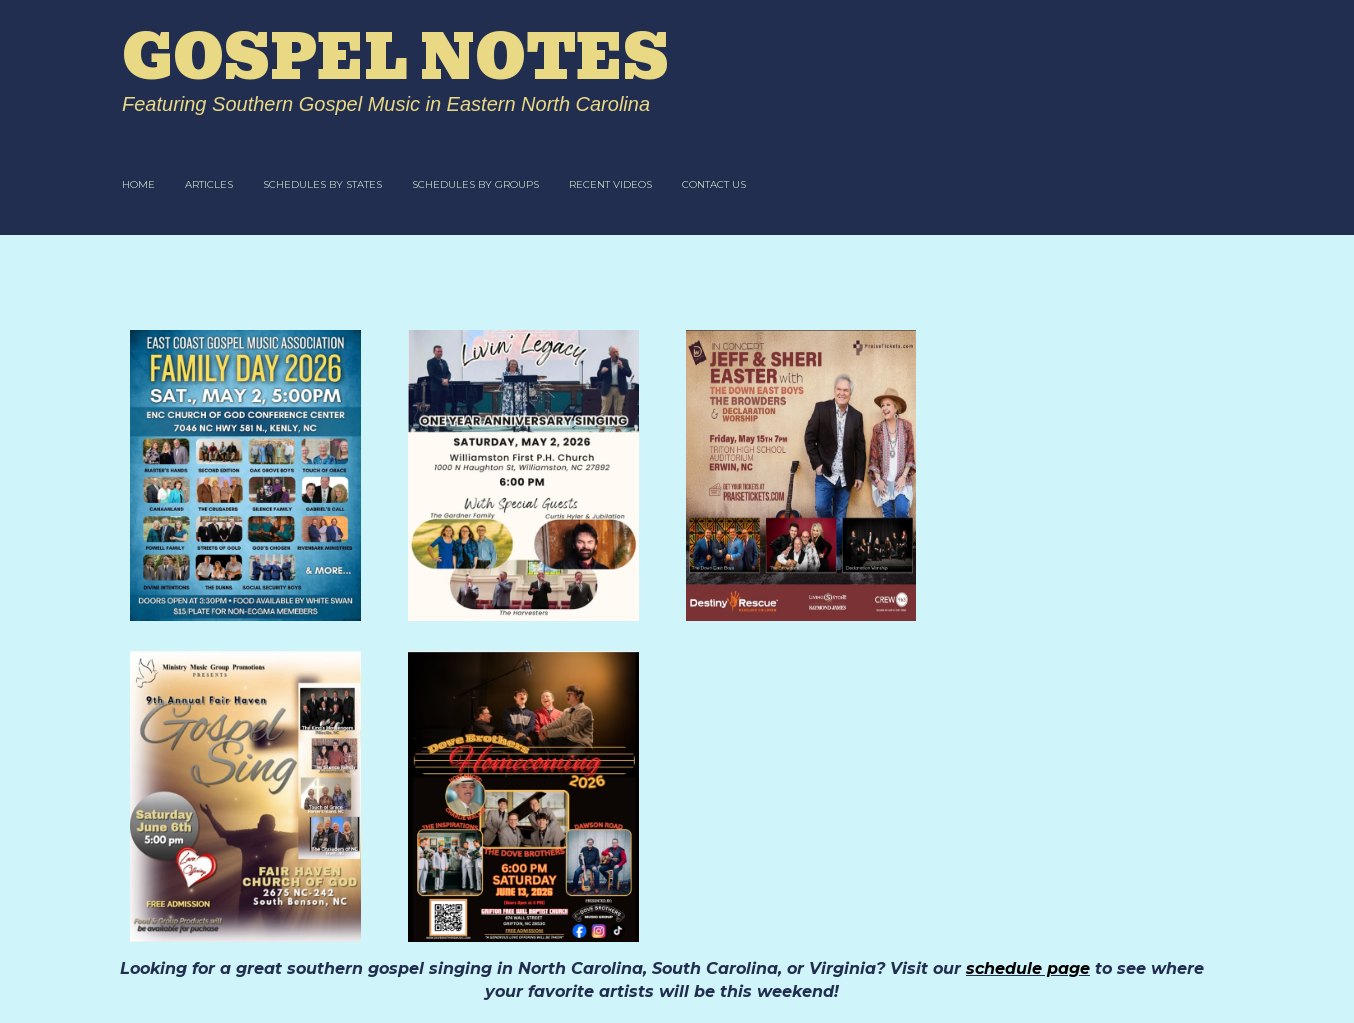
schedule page (1028, 968)
